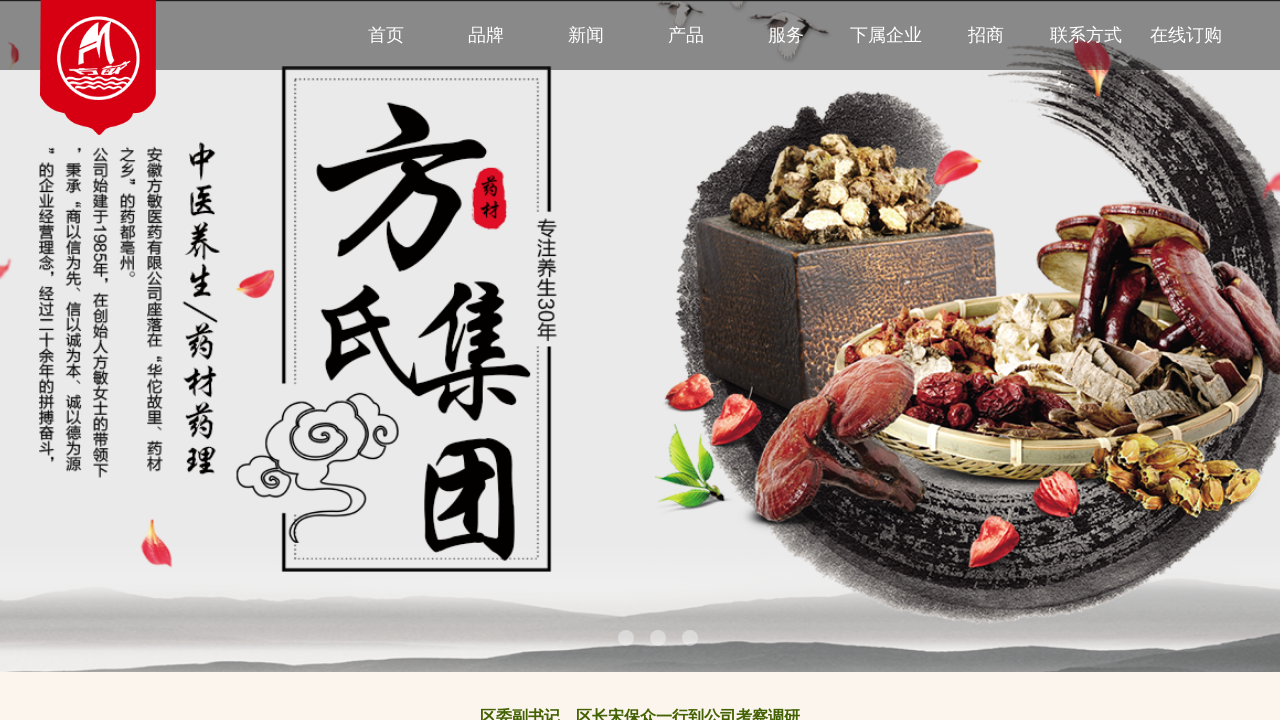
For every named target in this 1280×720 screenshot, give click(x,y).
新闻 (586, 35)
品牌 (486, 35)
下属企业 (886, 35)
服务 (786, 35)
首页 (386, 35)
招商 (986, 35)
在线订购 (1186, 35)
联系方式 (1086, 35)
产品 (686, 35)
